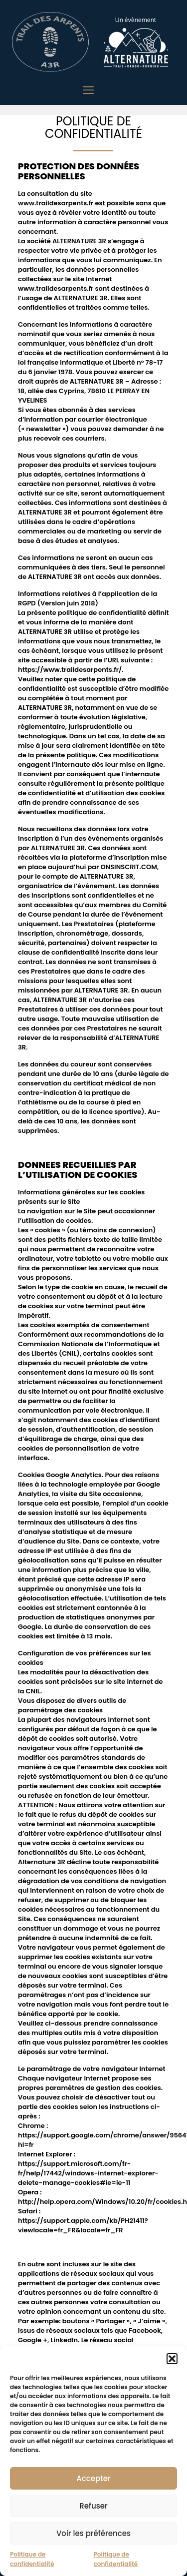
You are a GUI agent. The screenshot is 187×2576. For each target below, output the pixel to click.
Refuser (93, 2506)
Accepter (93, 2478)
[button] (172, 2359)
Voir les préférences (93, 2533)
